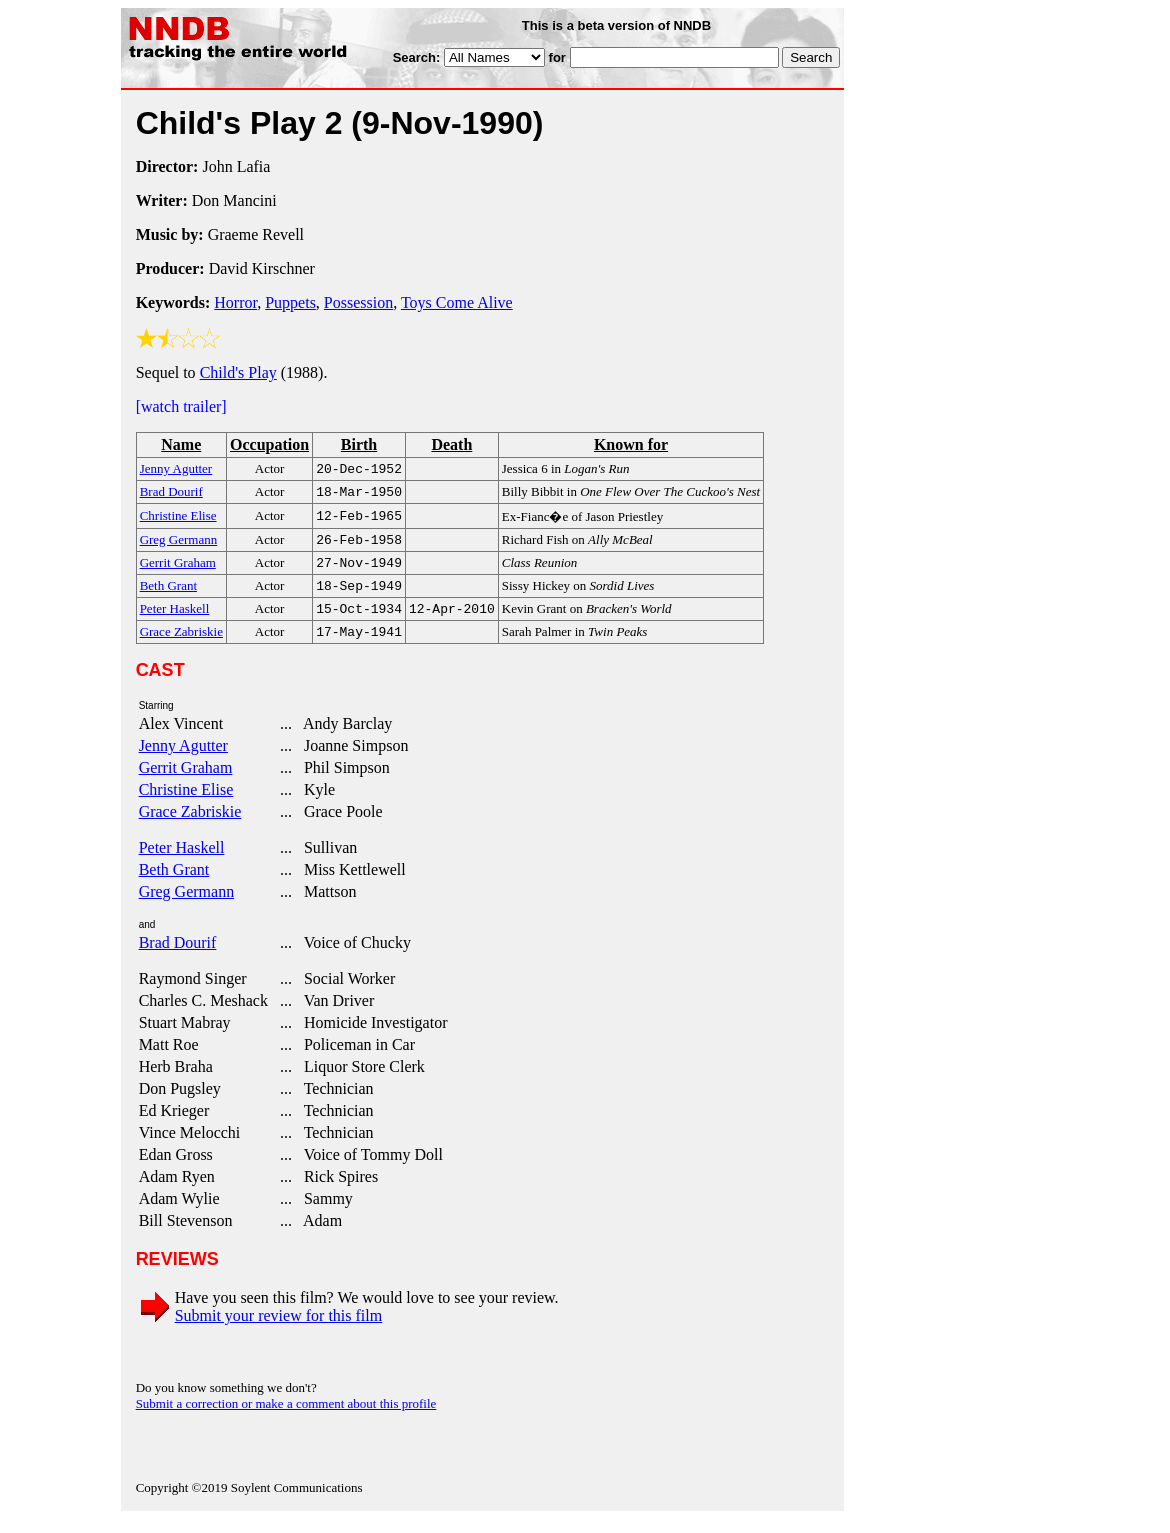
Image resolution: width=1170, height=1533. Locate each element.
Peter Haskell (182, 861)
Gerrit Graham (186, 781)
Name (181, 444)
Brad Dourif (178, 956)
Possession (358, 302)
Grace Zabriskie (190, 825)
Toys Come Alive (457, 302)
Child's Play (238, 372)
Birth (359, 444)
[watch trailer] (181, 406)
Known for (631, 444)
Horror (235, 302)
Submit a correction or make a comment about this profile (286, 1417)
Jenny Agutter (183, 759)
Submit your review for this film (279, 1329)
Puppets (290, 302)
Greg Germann (187, 905)
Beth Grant (174, 883)
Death (451, 444)
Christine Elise (186, 803)
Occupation (269, 444)
